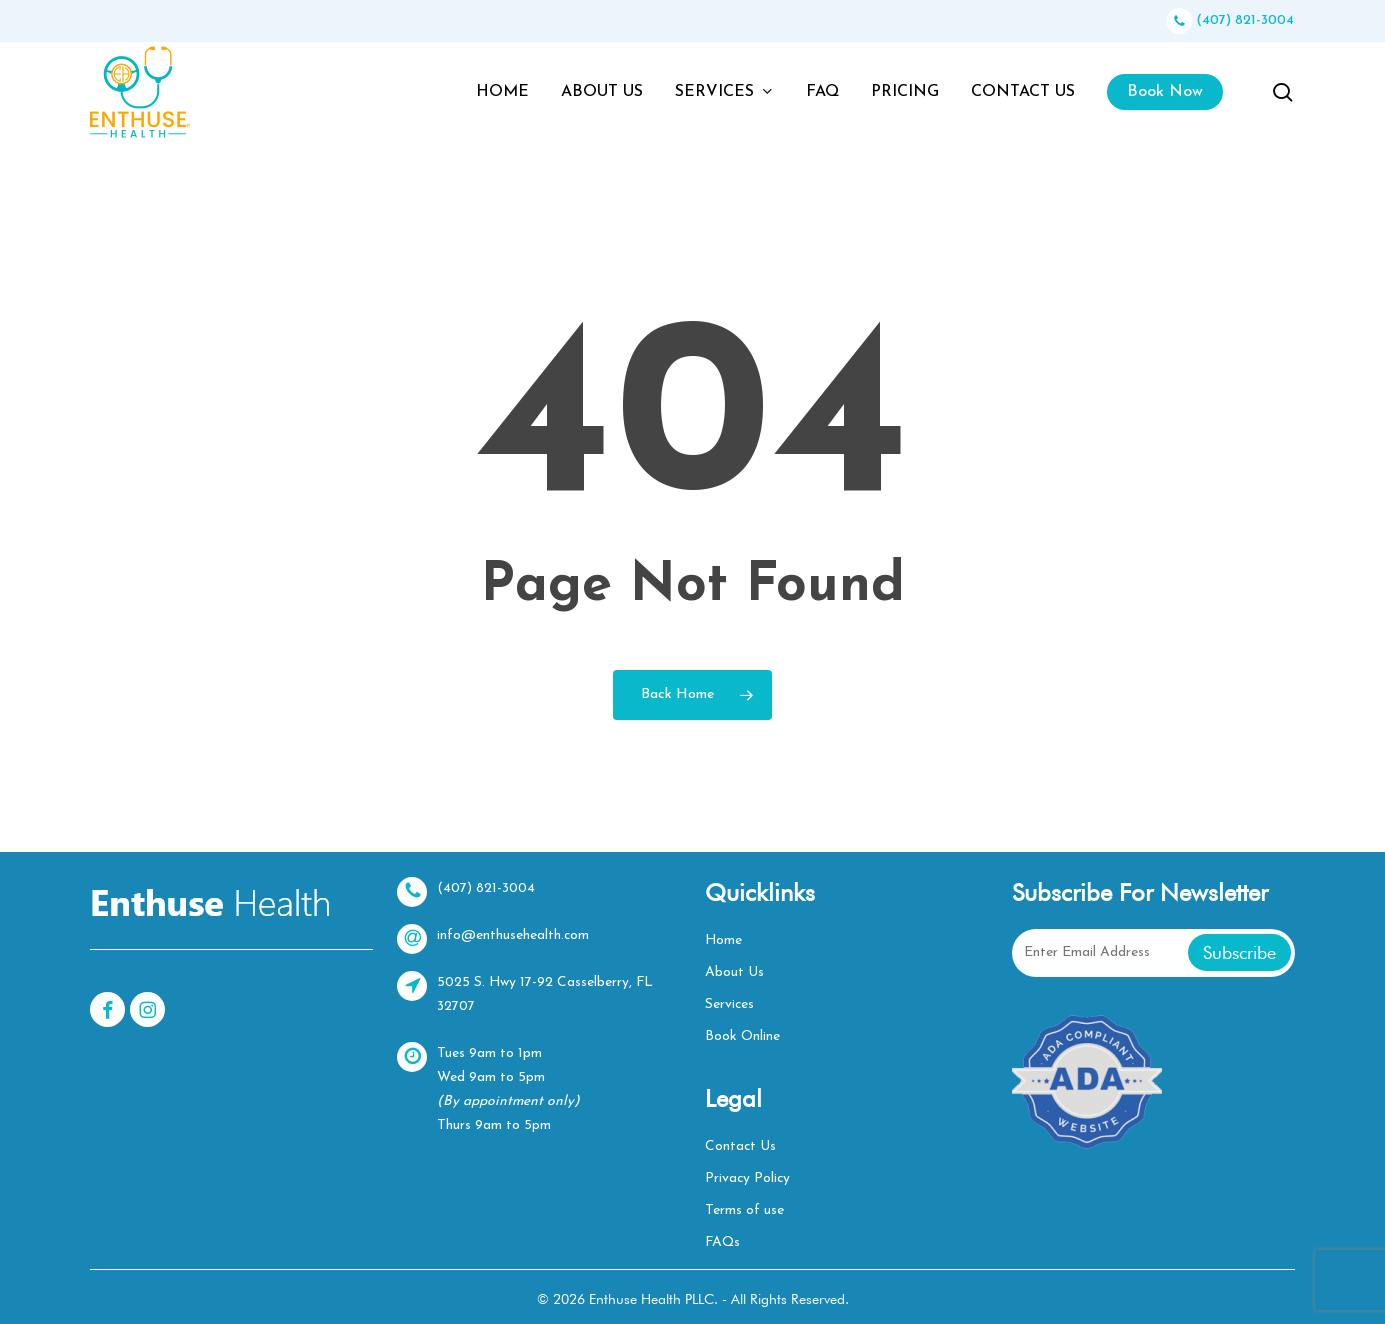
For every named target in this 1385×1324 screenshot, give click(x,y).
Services (730, 1004)
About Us (734, 972)
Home (724, 940)
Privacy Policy (748, 1178)
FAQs (723, 1242)
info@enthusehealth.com (493, 939)
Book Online (742, 1036)
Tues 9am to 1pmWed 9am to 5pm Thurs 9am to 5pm (489, 1087)
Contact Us (741, 1146)
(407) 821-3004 (1230, 20)
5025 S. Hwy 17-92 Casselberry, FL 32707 (526, 992)
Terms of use (744, 1210)
